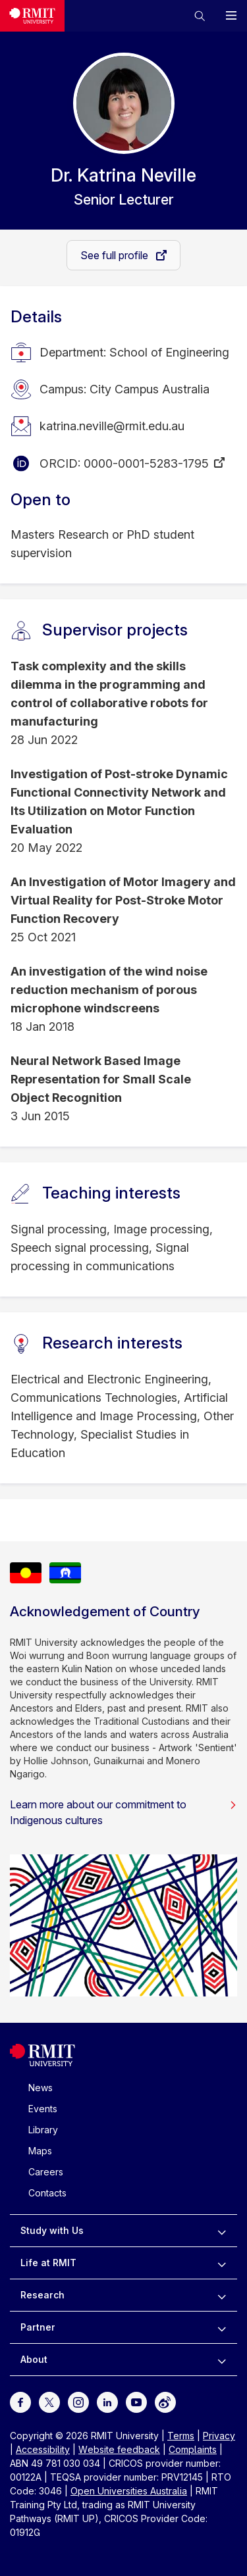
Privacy (219, 2435)
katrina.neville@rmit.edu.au (112, 426)
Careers (45, 2171)
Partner (37, 2327)
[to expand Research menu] (221, 2295)
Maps (40, 2150)
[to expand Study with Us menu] (221, 2230)
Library (43, 2129)
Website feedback (119, 2449)
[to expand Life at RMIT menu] (221, 2262)
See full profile (115, 255)
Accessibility (43, 2449)
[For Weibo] (165, 2401)
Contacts (47, 2192)
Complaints (193, 2449)
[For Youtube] (136, 2401)
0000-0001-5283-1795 (146, 463)
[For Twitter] (49, 2401)
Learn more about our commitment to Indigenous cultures (123, 1812)
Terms (180, 2435)
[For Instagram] (78, 2401)
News (40, 2087)
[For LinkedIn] (107, 2401)
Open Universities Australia (128, 2490)
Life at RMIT (48, 2262)
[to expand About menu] (221, 2359)
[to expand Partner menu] (221, 2327)
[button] (199, 16)
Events (42, 2108)
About (33, 2359)
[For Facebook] (20, 2401)
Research (42, 2294)
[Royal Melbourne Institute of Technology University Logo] (32, 16)
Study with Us (52, 2230)
